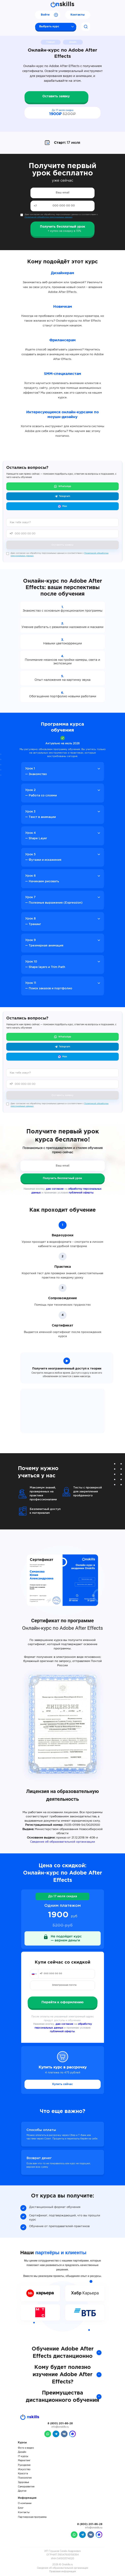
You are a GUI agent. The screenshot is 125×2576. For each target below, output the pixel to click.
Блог (21, 2508)
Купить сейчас (62, 2084)
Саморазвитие (26, 2487)
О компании (24, 2503)
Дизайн (72, 42)
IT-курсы (23, 2456)
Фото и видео (26, 2448)
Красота (23, 2474)
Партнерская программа (32, 2517)
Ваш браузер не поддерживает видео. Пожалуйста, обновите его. (62, 1411)
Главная (51, 42)
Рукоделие (24, 2465)
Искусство (24, 2469)
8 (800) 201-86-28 (60, 2423)
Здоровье (23, 2482)
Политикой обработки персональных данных (49, 217)
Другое (22, 2491)
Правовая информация (62, 2572)
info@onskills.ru (60, 2427)
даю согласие (55, 1189)
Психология (25, 2478)
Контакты (78, 15)
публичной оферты (81, 1193)
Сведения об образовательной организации (62, 1842)
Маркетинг (24, 2461)
